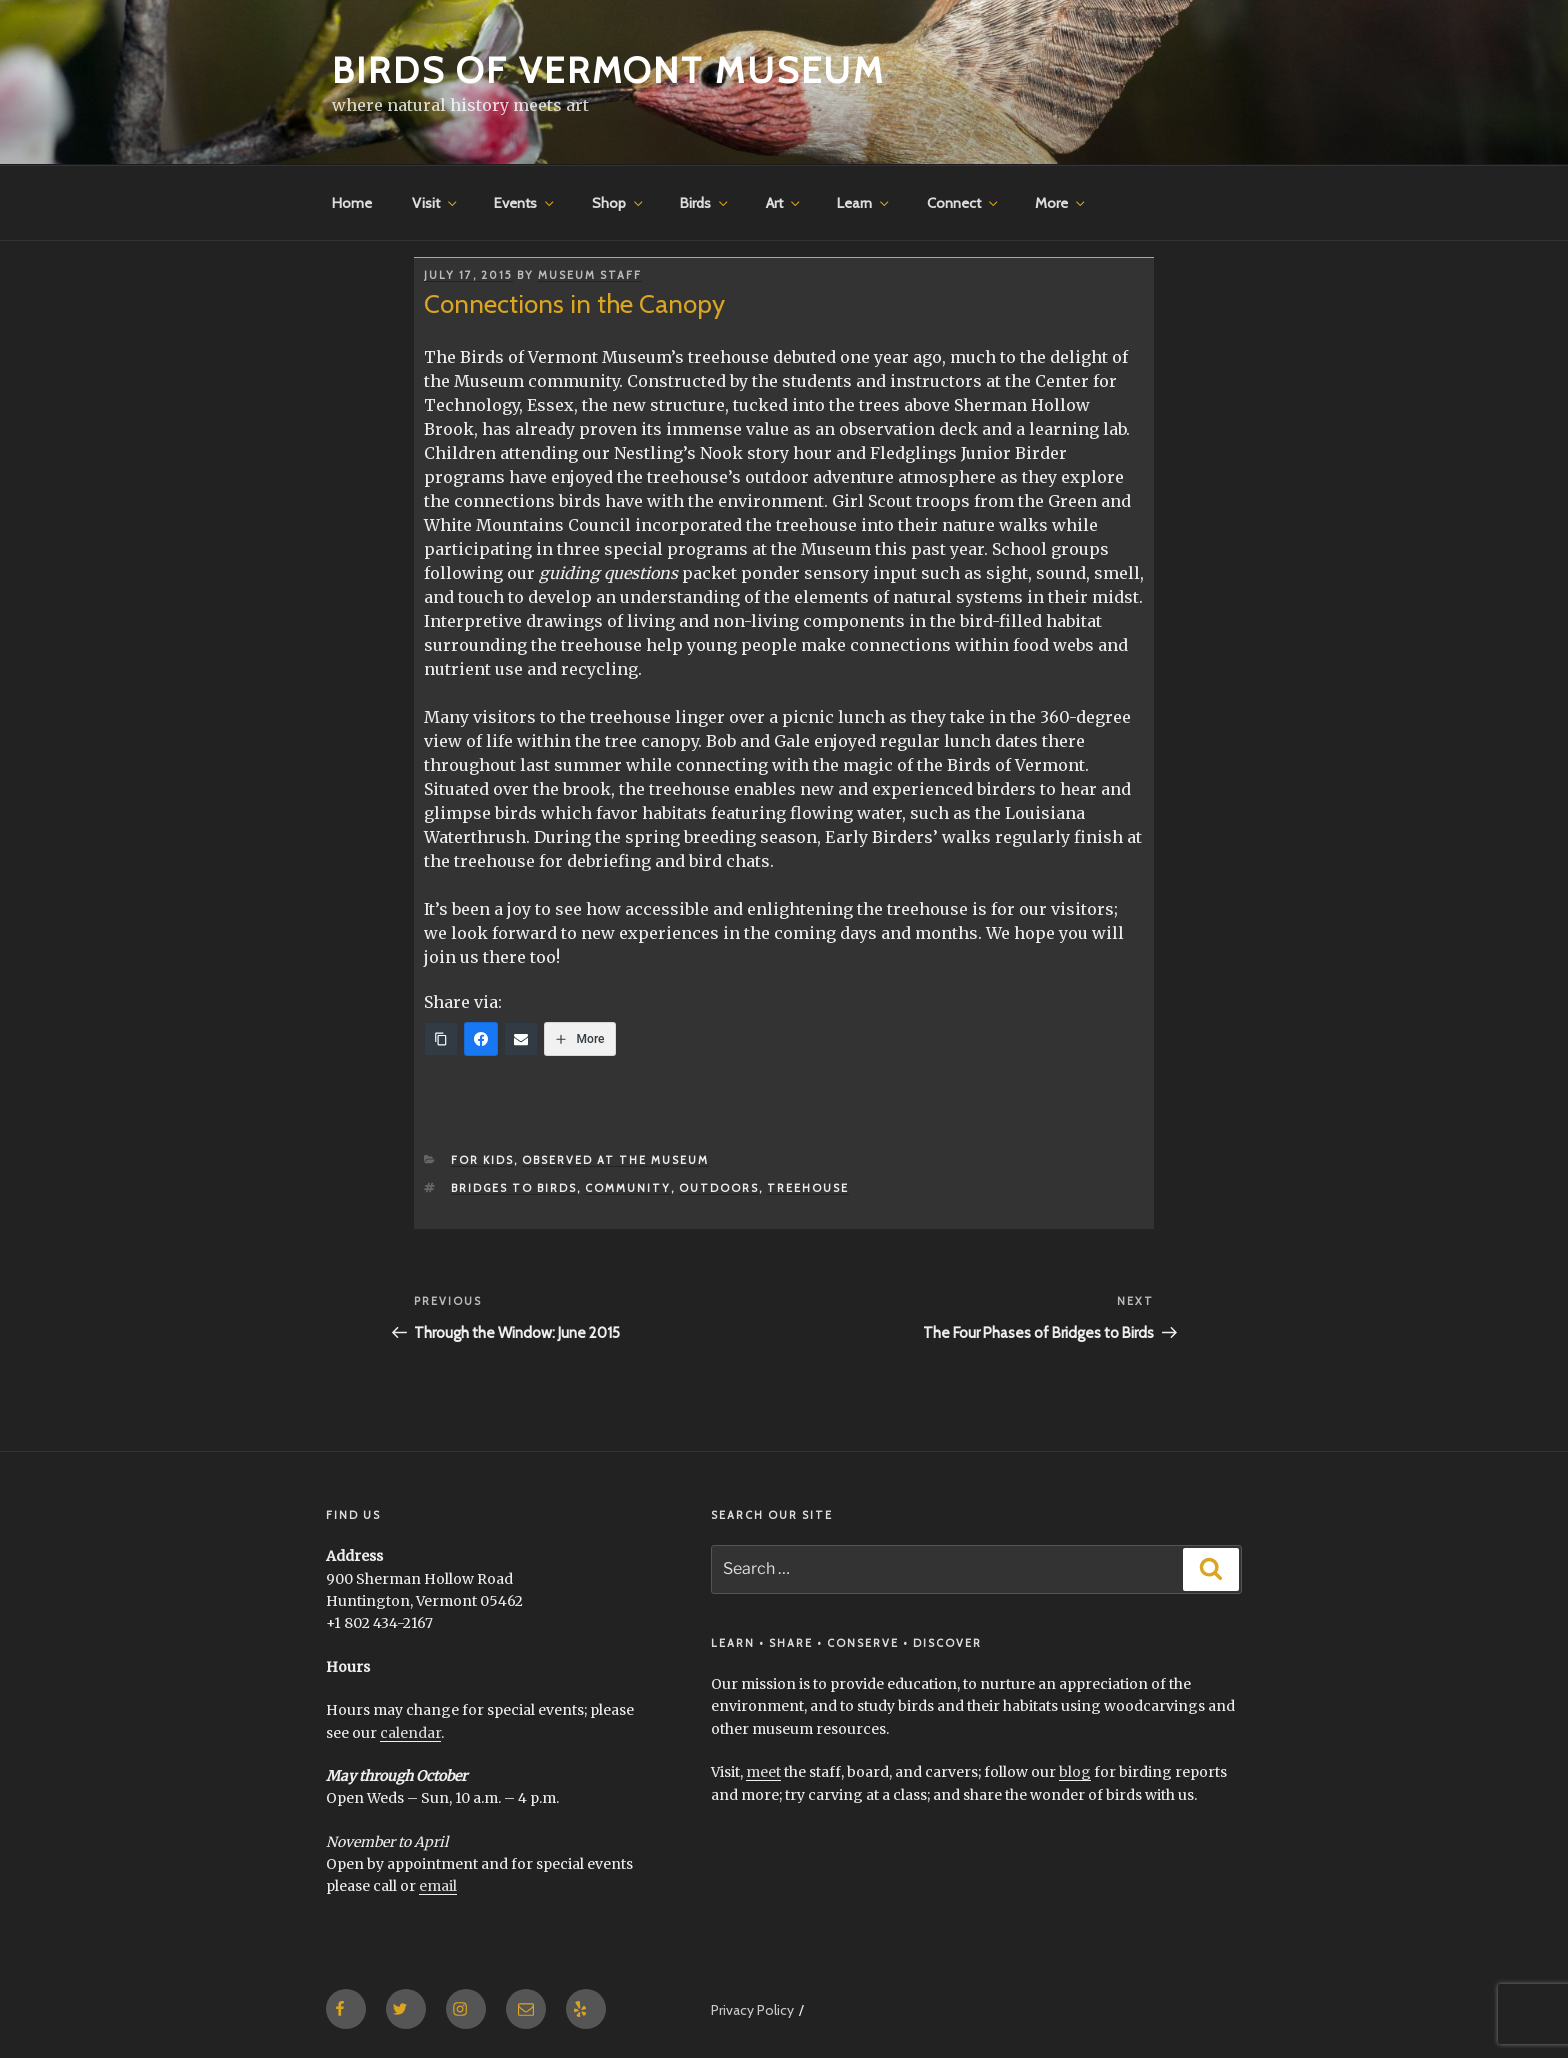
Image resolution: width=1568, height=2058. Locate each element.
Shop (619, 203)
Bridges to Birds (514, 1188)
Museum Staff (590, 275)
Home (352, 203)
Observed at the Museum (615, 1160)
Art (784, 203)
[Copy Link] (441, 1039)
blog (1075, 1772)
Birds (705, 203)
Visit (436, 203)
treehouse (808, 1188)
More (1061, 203)
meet (763, 1772)
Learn (864, 203)
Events (525, 203)
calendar (410, 1733)
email (438, 1886)
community (628, 1188)
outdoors (719, 1188)
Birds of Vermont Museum (608, 70)
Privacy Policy (752, 2010)
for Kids (482, 1160)
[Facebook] (481, 1039)
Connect (964, 203)
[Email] (521, 1039)
